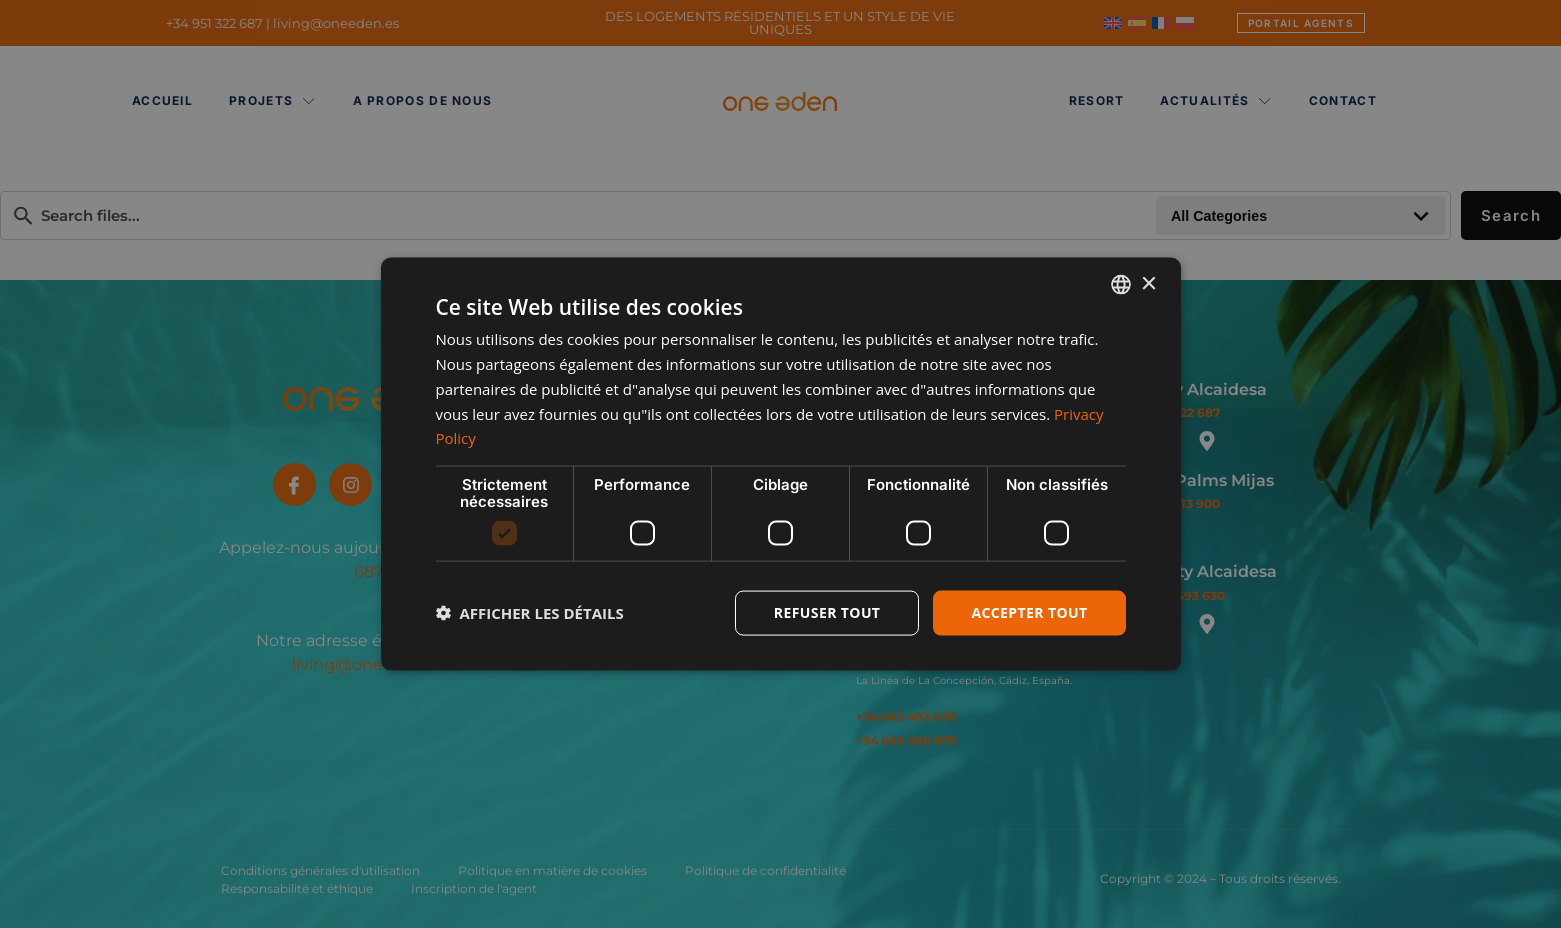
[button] (530, 613)
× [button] (1148, 283)
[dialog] (780, 464)
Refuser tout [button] (827, 612)
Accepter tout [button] (1029, 612)
